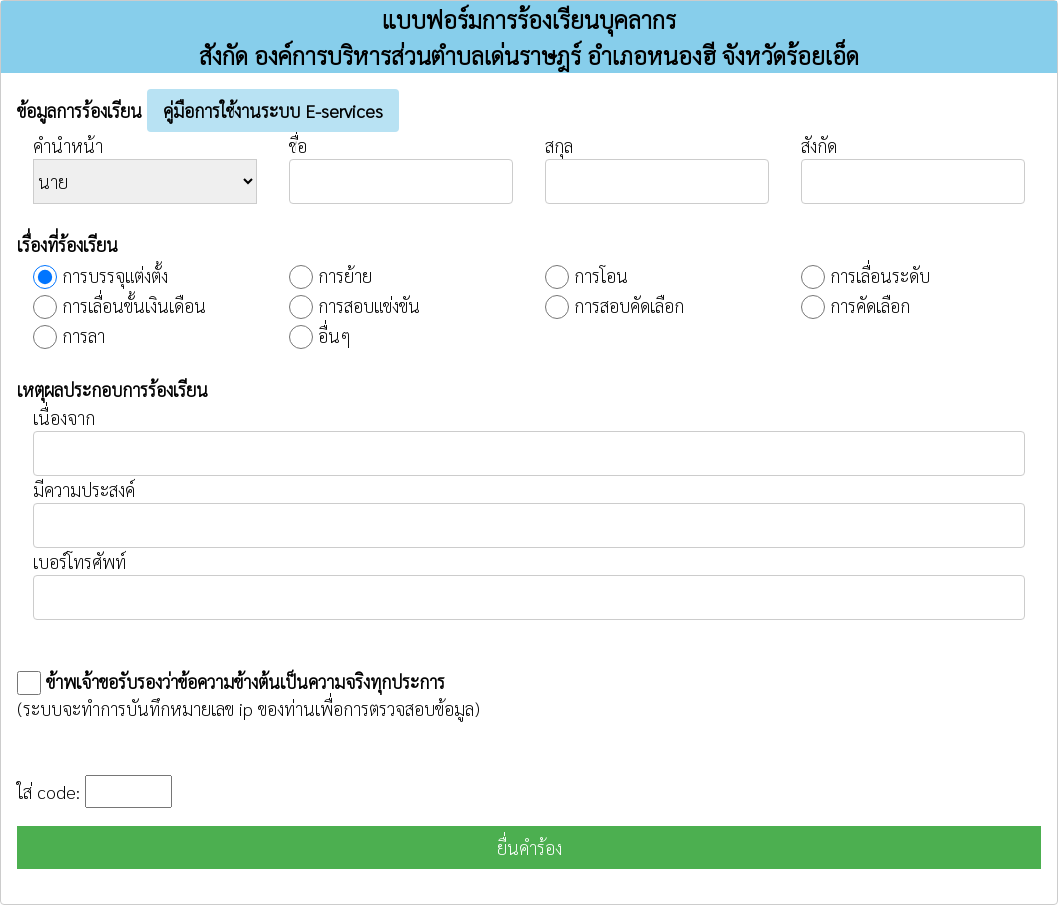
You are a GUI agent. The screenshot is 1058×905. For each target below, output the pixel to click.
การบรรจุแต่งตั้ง (115, 275)
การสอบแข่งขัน (369, 305)
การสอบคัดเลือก (629, 305)
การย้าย (345, 275)
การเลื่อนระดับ (880, 275)
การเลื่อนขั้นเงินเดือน (134, 305)
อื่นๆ (334, 335)
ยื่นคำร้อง (529, 847)
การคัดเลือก (870, 305)
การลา (83, 335)
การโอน (601, 275)
